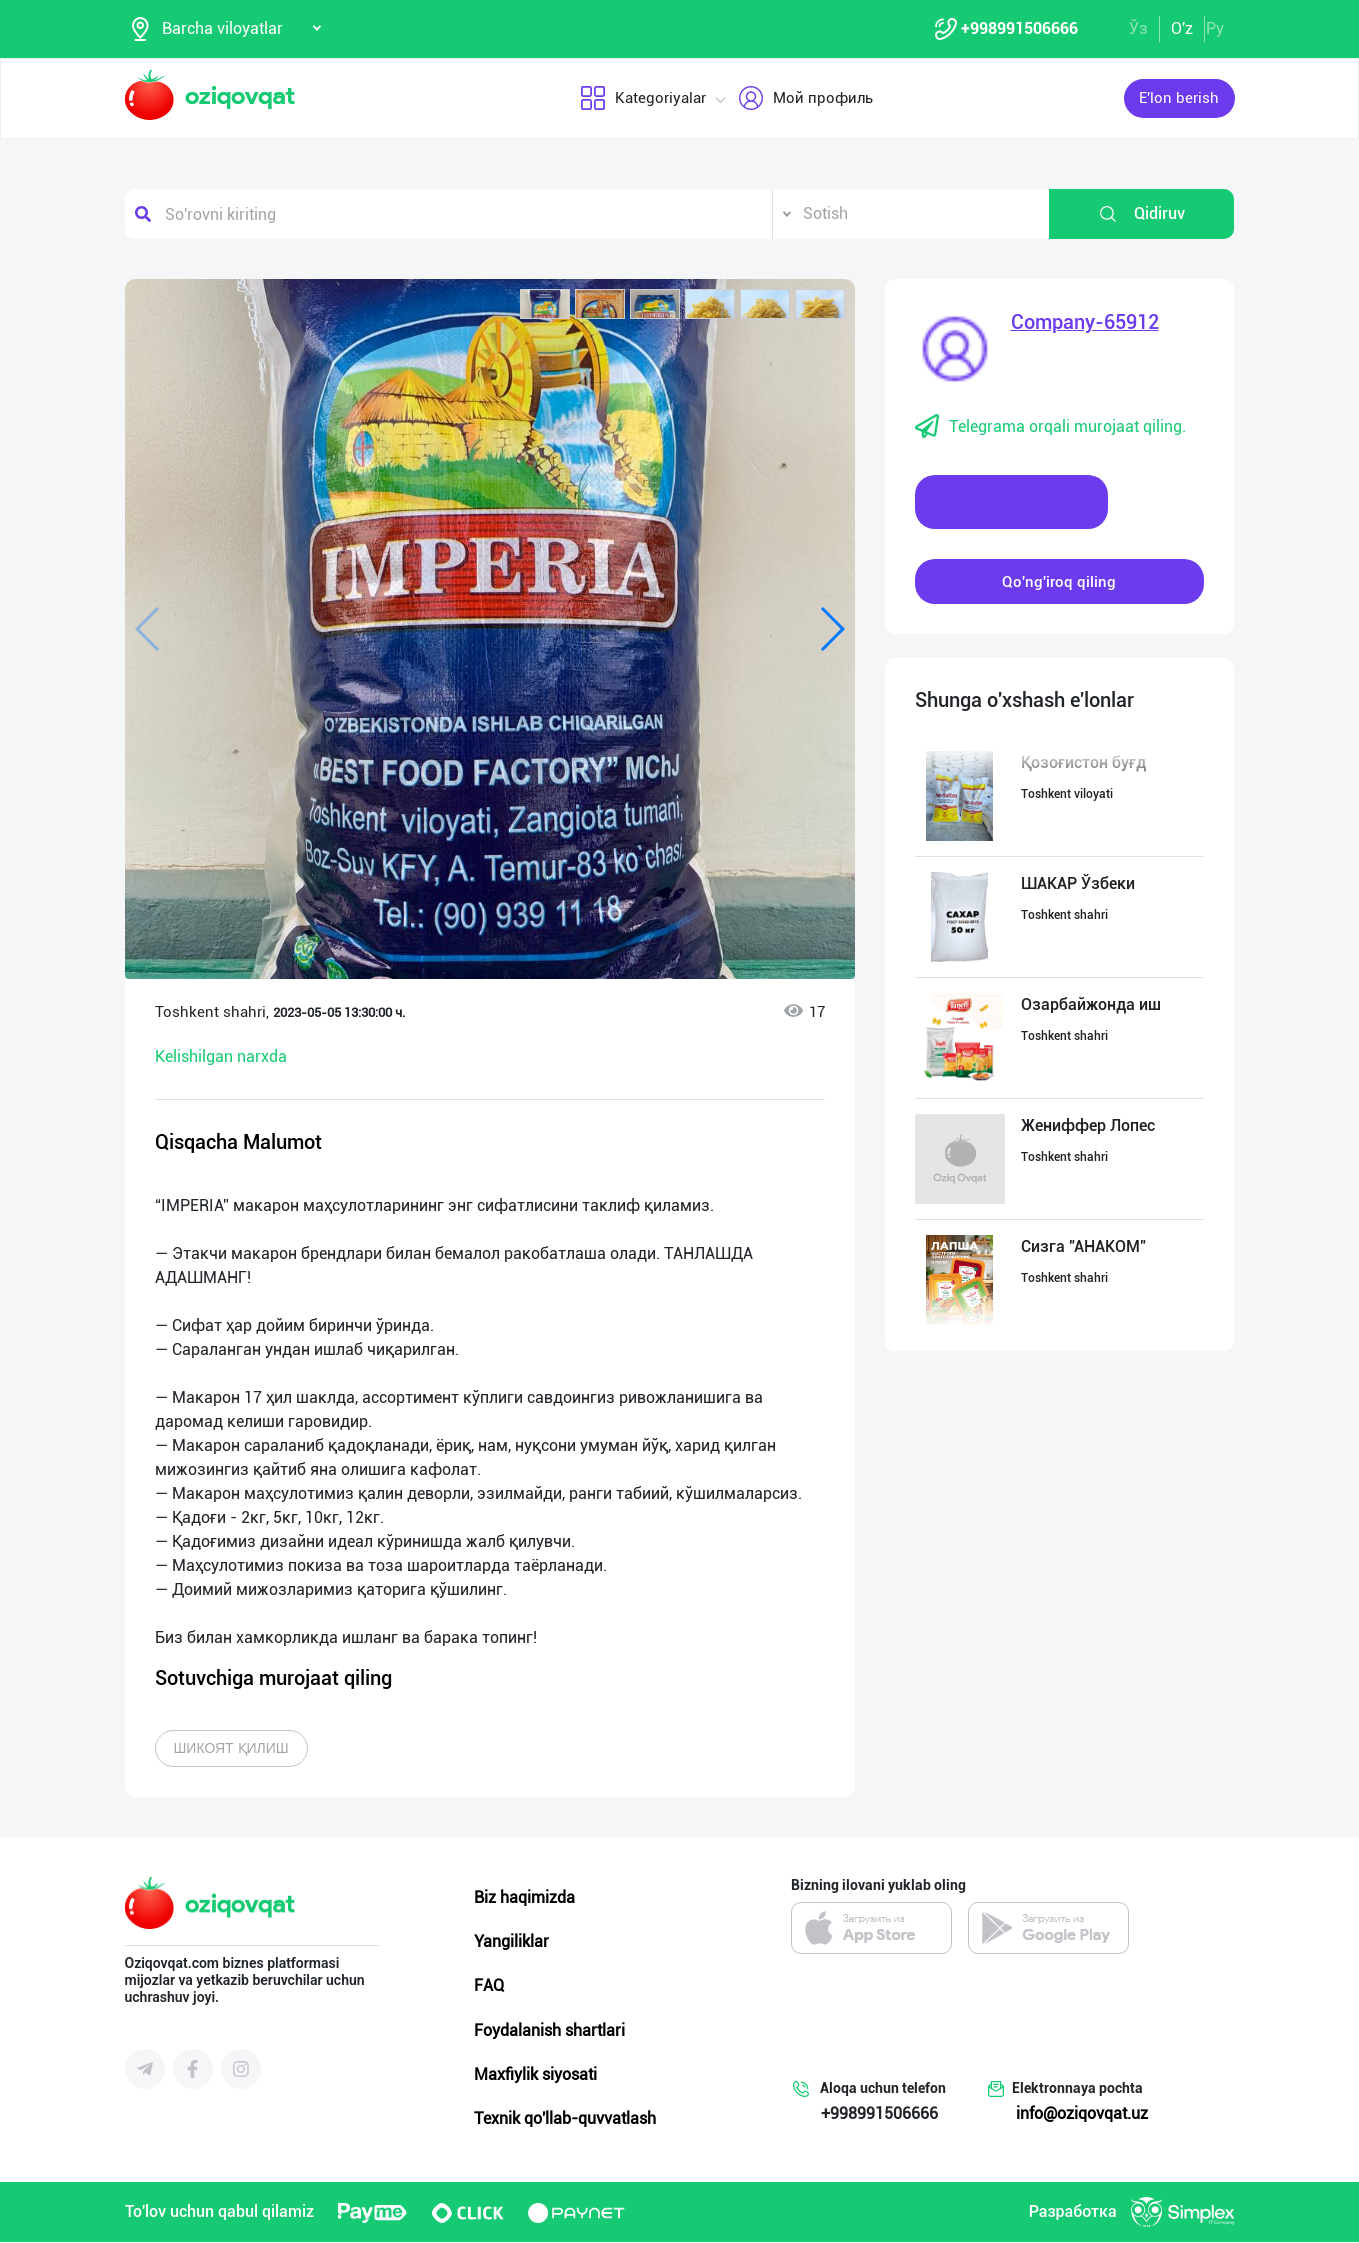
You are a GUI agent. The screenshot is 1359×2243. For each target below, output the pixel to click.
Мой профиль (804, 99)
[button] (545, 305)
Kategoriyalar (642, 99)
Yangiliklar (511, 1942)
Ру (1215, 28)
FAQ (489, 1986)
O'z (1182, 28)
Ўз (1138, 28)
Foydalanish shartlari (549, 2030)
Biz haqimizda (524, 1898)
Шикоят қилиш (231, 1749)
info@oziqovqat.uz (1082, 2114)
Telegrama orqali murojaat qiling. (1050, 428)
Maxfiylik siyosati (535, 2075)
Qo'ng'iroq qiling (1059, 582)
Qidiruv (1141, 215)
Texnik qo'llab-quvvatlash (565, 2119)
